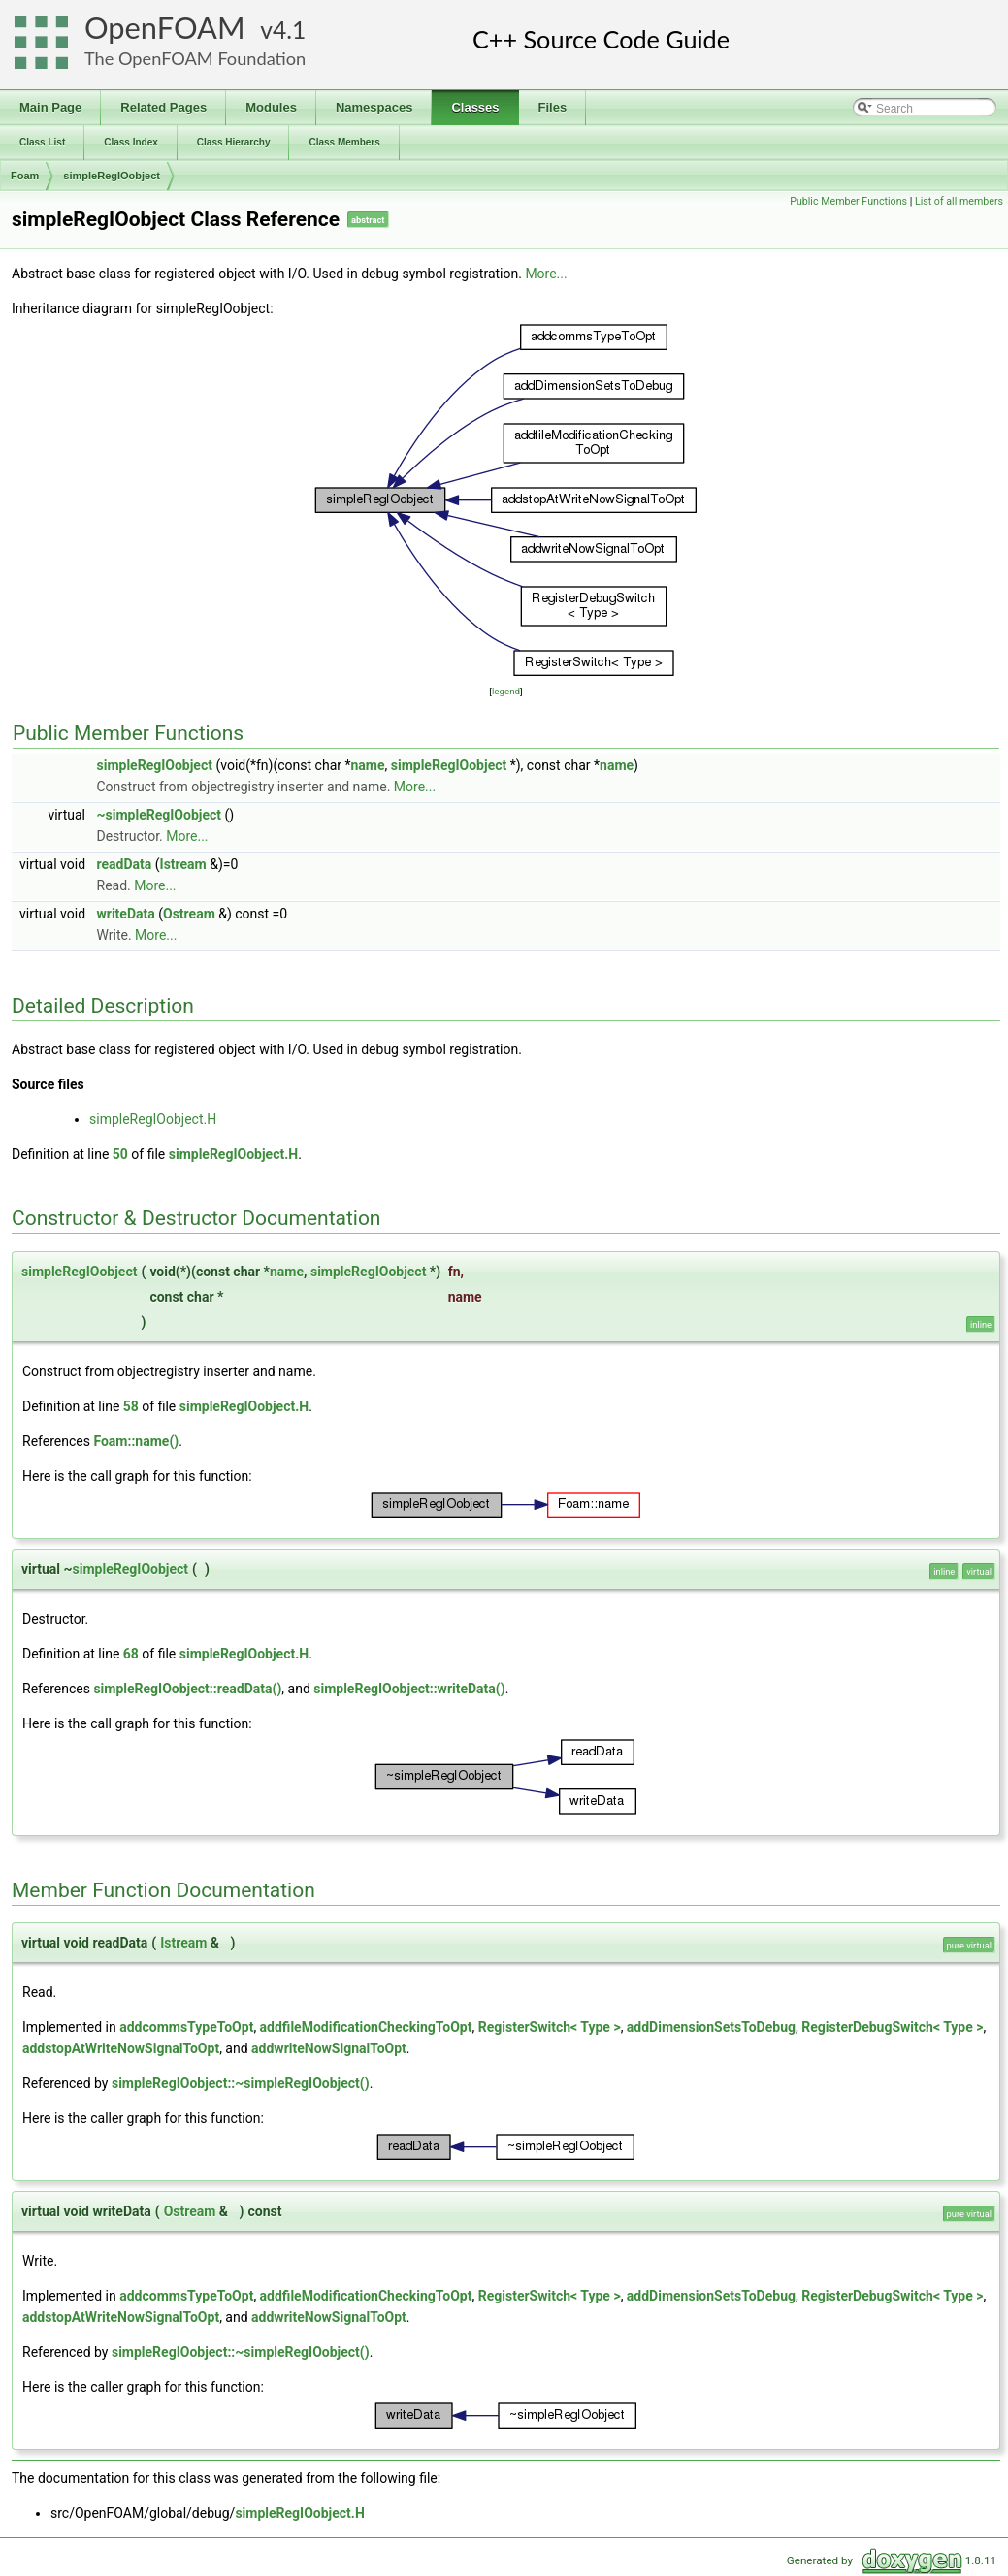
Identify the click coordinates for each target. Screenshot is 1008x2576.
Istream (183, 864)
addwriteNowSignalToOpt (328, 2048)
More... (546, 273)
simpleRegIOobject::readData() (187, 1688)
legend (506, 691)
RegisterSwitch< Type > (549, 2027)
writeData (126, 913)
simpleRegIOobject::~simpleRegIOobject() (241, 2083)
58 (131, 1406)
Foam (25, 175)
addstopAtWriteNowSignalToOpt (120, 2048)
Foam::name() (136, 1441)
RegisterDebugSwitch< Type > (892, 2027)
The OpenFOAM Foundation (195, 58)
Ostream (189, 913)
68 (131, 1653)
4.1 (289, 30)
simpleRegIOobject (111, 175)
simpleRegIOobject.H (152, 1119)
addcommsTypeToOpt (186, 2027)
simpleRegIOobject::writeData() (408, 1688)
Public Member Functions (848, 201)
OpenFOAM (164, 28)
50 (120, 1154)
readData (124, 864)
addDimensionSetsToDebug (711, 2027)
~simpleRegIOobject (159, 814)
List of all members (959, 201)
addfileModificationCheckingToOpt (366, 2027)
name (368, 765)
